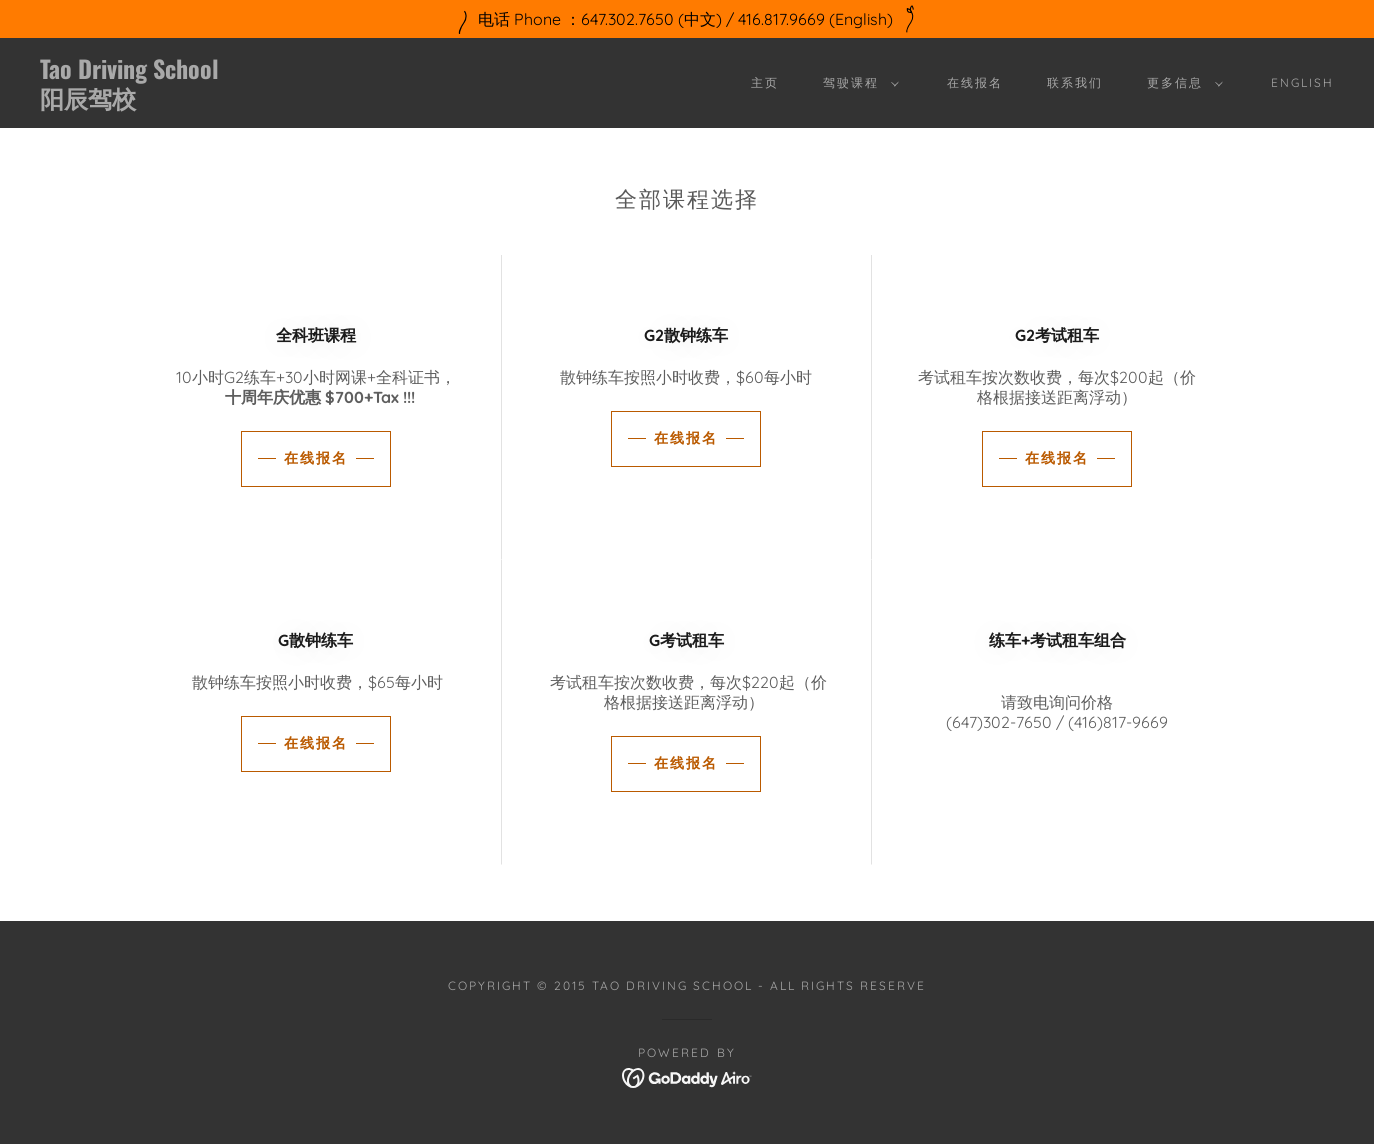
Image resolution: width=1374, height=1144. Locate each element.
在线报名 (316, 458)
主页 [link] (765, 82)
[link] (218, 102)
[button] (857, 83)
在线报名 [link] (975, 82)
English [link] (1302, 82)
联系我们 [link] (1075, 82)
